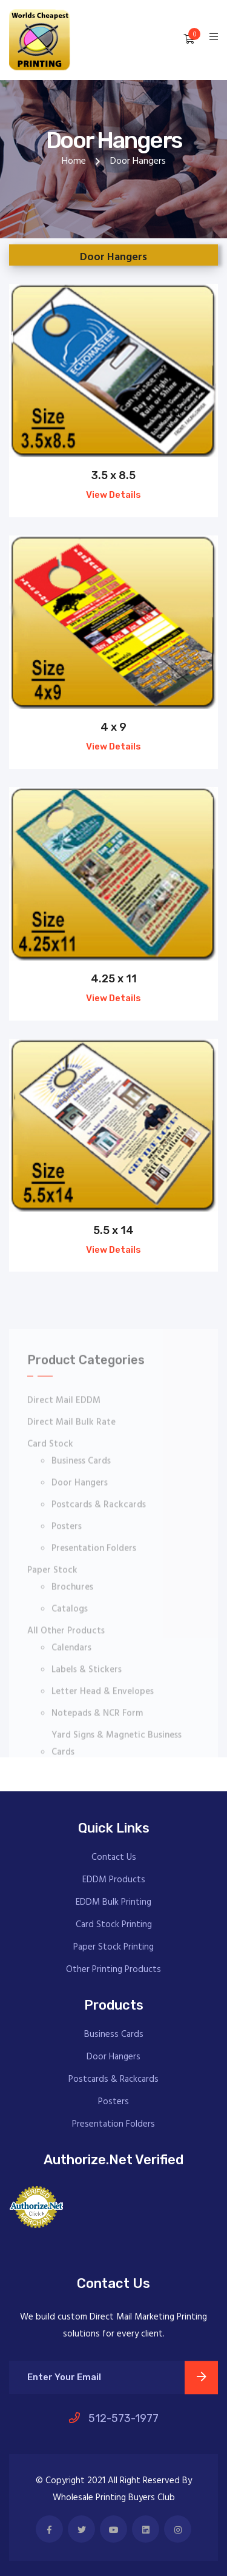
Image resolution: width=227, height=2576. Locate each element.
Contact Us (113, 1857)
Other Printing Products (113, 1969)
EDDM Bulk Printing (113, 1902)
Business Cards (113, 2034)
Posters (113, 2102)
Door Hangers (113, 2057)
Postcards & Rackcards (113, 2079)
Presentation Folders (113, 2124)
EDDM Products (113, 1880)
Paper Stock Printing (113, 1947)
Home (74, 161)
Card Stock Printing (114, 1925)
